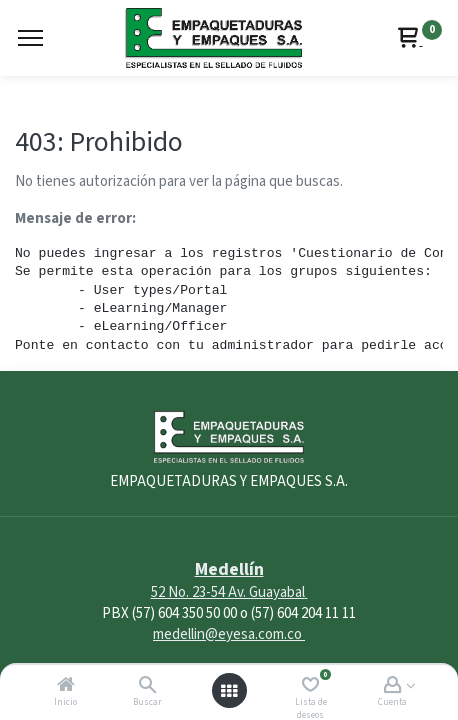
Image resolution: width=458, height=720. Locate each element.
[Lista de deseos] (310, 686)
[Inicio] (66, 686)
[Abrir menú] (229, 691)
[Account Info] (392, 686)
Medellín (229, 569)
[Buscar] (147, 686)
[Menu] (30, 38)
